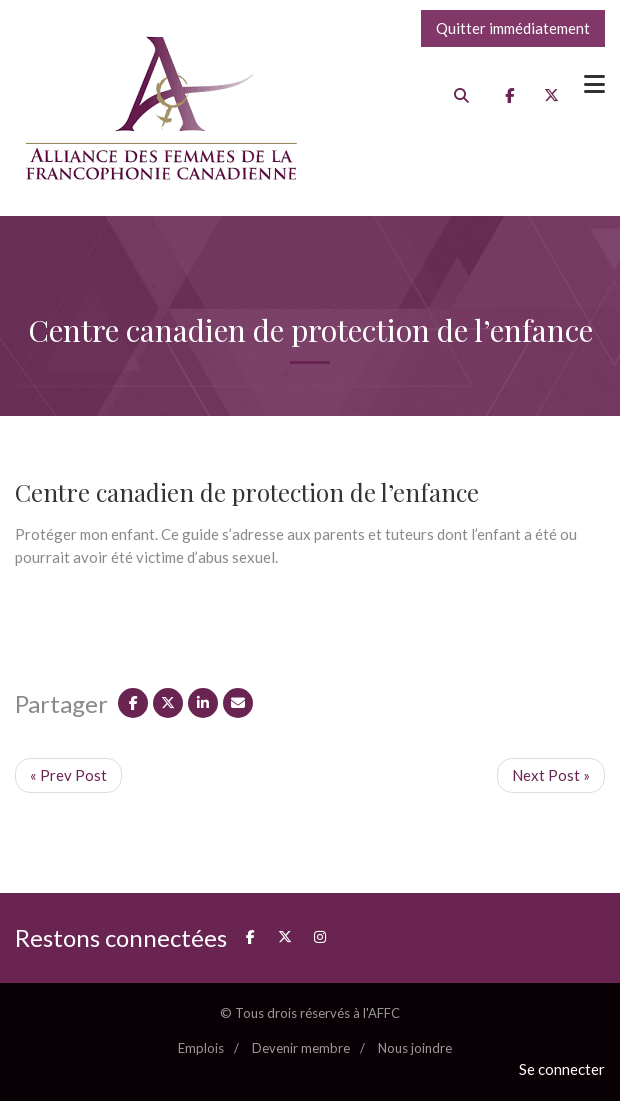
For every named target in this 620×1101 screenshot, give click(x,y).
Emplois (201, 1048)
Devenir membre (301, 1048)
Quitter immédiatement (513, 28)
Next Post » (551, 775)
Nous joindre (415, 1048)
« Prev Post (68, 775)
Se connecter (562, 1069)
